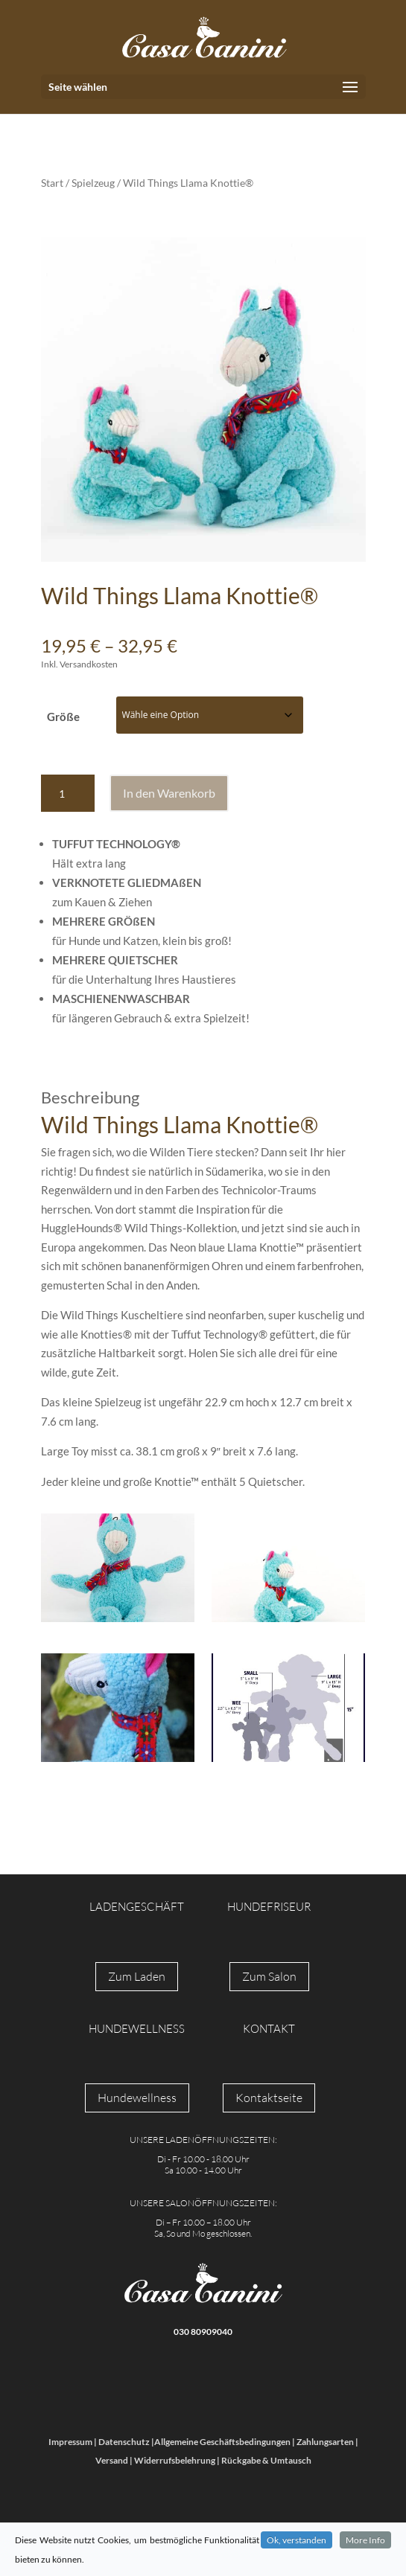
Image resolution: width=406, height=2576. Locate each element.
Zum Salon (269, 1976)
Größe (63, 716)
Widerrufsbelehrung (174, 2460)
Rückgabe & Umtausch (266, 2460)
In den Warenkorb (169, 793)
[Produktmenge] (68, 793)
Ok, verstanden (296, 2539)
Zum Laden (136, 1976)
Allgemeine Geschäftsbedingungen (222, 2441)
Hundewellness (137, 2097)
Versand (111, 2460)
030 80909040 (203, 2331)
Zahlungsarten (325, 2441)
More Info (365, 2539)
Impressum (70, 2441)
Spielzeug (93, 182)
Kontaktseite (268, 2097)
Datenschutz (124, 2441)
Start (52, 182)
